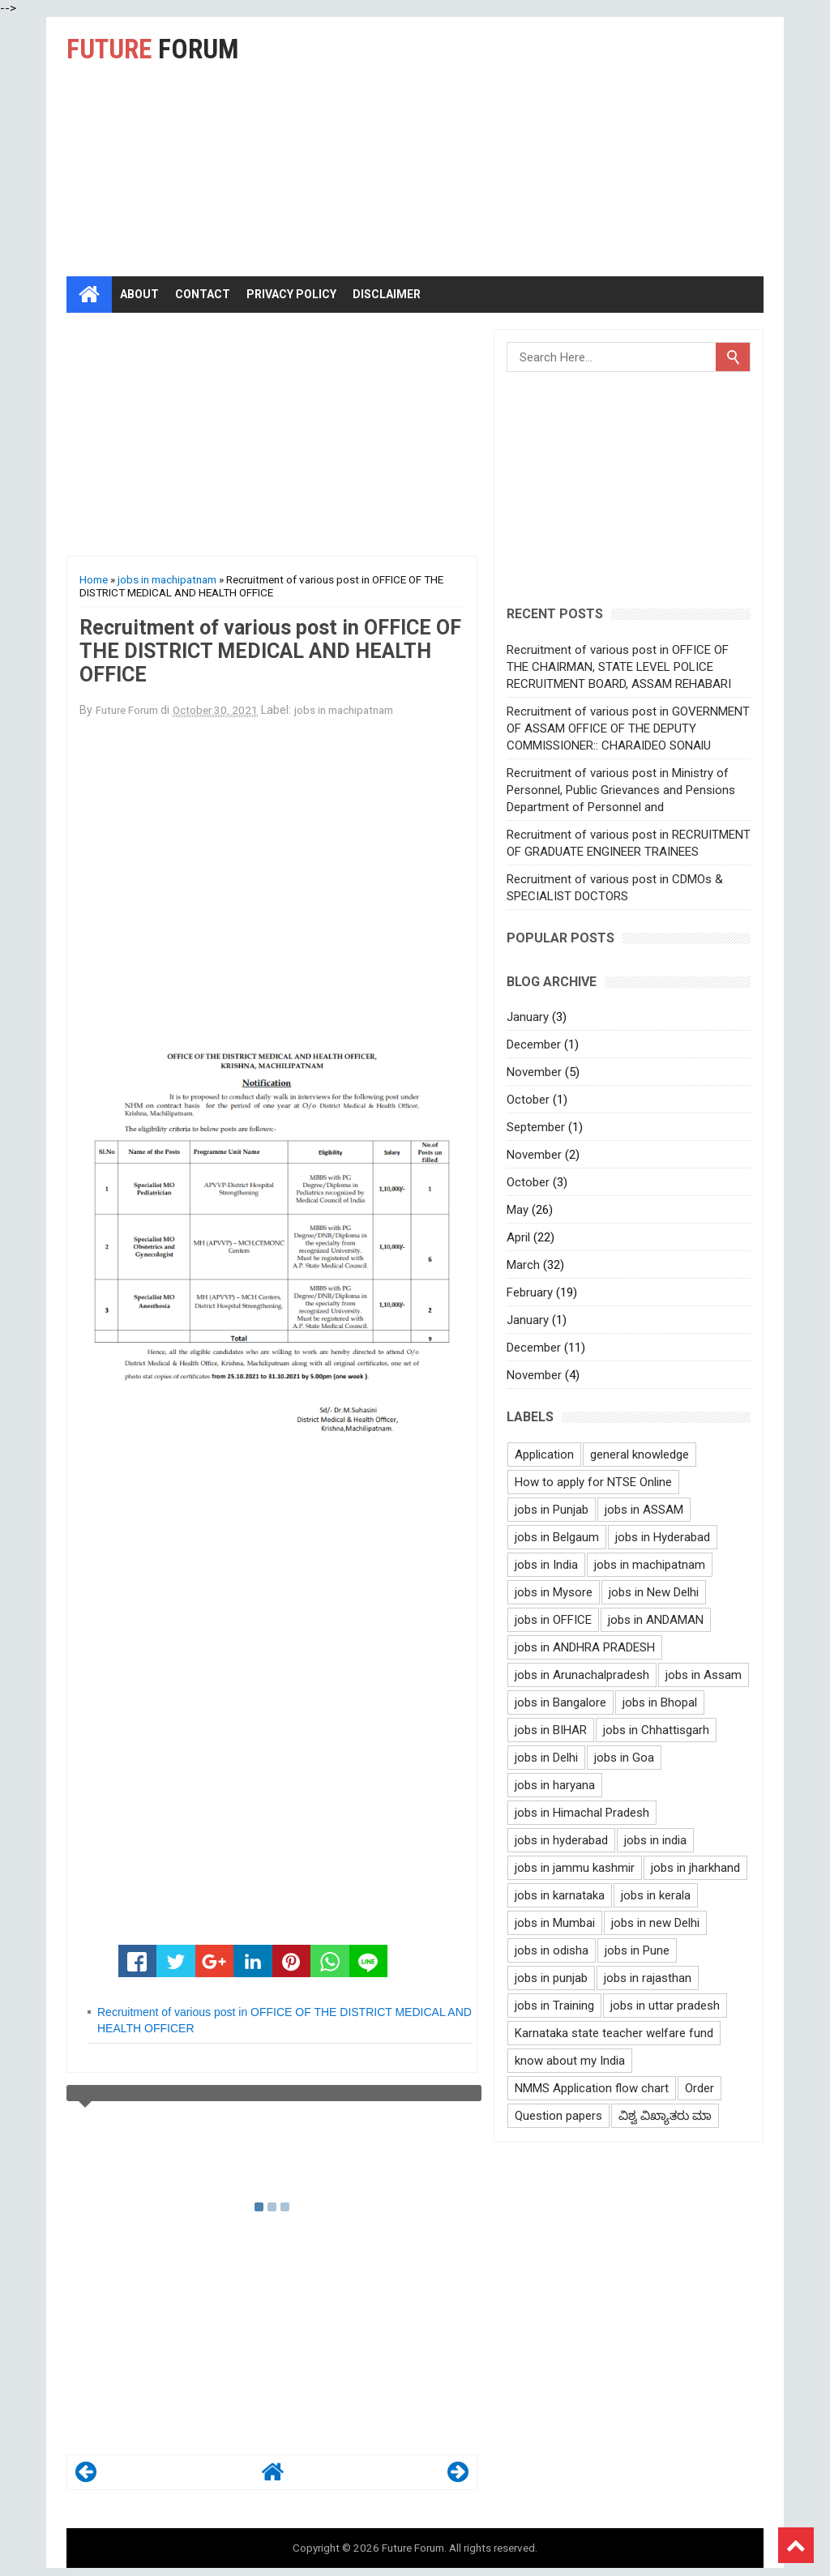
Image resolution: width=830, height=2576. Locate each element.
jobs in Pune (637, 1950)
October (528, 1099)
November (534, 1072)
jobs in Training (554, 2005)
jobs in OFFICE (553, 1620)
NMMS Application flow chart (592, 2088)
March (523, 1265)
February (530, 1292)
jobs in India (546, 1564)
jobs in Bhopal (659, 1702)
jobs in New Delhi (654, 1592)
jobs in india (655, 1840)
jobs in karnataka (560, 1895)
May (517, 1210)
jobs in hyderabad (561, 1840)
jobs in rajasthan (647, 1978)
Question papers (558, 2115)
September (536, 1127)
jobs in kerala (656, 1895)
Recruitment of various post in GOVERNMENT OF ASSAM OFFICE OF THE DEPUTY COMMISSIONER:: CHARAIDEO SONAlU (628, 728)
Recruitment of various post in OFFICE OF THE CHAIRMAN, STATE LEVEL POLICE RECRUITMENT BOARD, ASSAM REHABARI (619, 667)
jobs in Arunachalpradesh (582, 1675)
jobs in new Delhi (655, 1923)
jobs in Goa (624, 1757)
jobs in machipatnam (167, 579)
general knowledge (639, 1454)
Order (699, 2088)
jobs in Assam (703, 1675)
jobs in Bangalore (560, 1702)
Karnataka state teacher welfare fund (614, 2033)
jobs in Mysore (554, 1592)
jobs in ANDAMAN (656, 1620)
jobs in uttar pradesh (665, 2005)
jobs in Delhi (546, 1757)
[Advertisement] (565, 146)
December (534, 1044)
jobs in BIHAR (551, 1730)
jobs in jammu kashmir (575, 1867)
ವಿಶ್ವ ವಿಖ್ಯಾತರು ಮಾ (665, 2115)
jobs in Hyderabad (662, 1537)
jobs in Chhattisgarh (656, 1730)
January (528, 1017)
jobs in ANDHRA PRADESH (585, 1647)
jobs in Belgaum (557, 1537)
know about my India (570, 2060)
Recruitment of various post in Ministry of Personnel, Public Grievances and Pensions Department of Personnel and (621, 790)
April (518, 1237)
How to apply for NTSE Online (593, 1482)
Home (93, 579)
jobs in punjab (551, 1978)
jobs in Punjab (551, 1509)
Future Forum (413, 2547)
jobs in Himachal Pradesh (582, 1812)
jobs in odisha (551, 1950)
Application (544, 1454)
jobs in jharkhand (695, 1867)
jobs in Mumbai (555, 1923)
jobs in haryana (555, 1785)
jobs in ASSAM (644, 1509)
